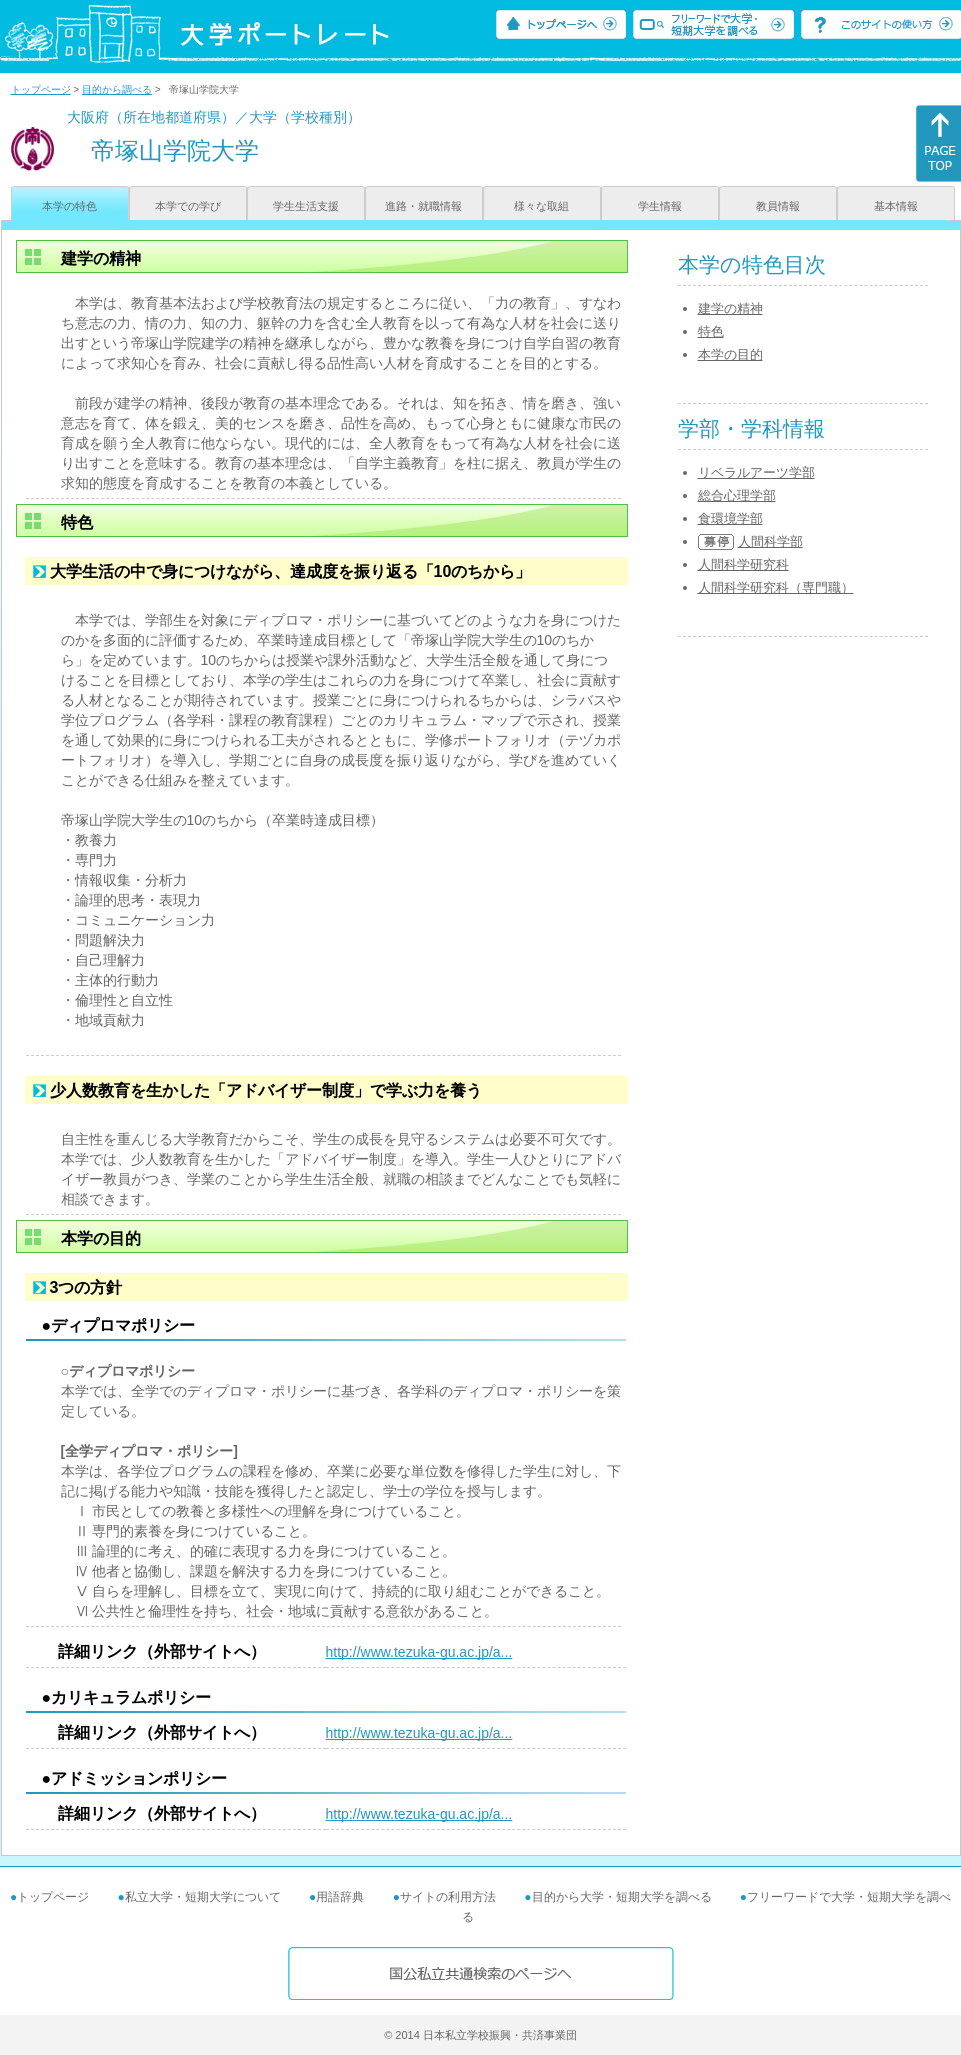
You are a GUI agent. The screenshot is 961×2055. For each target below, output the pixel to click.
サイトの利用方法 (448, 1897)
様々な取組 (541, 206)
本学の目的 (730, 354)
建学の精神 (730, 308)
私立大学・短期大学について (203, 1897)
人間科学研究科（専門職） (776, 587)
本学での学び (188, 206)
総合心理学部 (737, 495)
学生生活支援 (306, 206)
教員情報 (778, 206)
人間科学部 (770, 541)
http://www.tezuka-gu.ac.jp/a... (419, 1652)
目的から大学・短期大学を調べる (622, 1897)
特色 (711, 331)
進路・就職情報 (423, 206)
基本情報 (896, 206)
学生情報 (660, 206)
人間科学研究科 (743, 564)
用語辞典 (340, 1897)
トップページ (41, 89)
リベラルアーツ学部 (756, 472)
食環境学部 (730, 518)
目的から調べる (117, 89)
